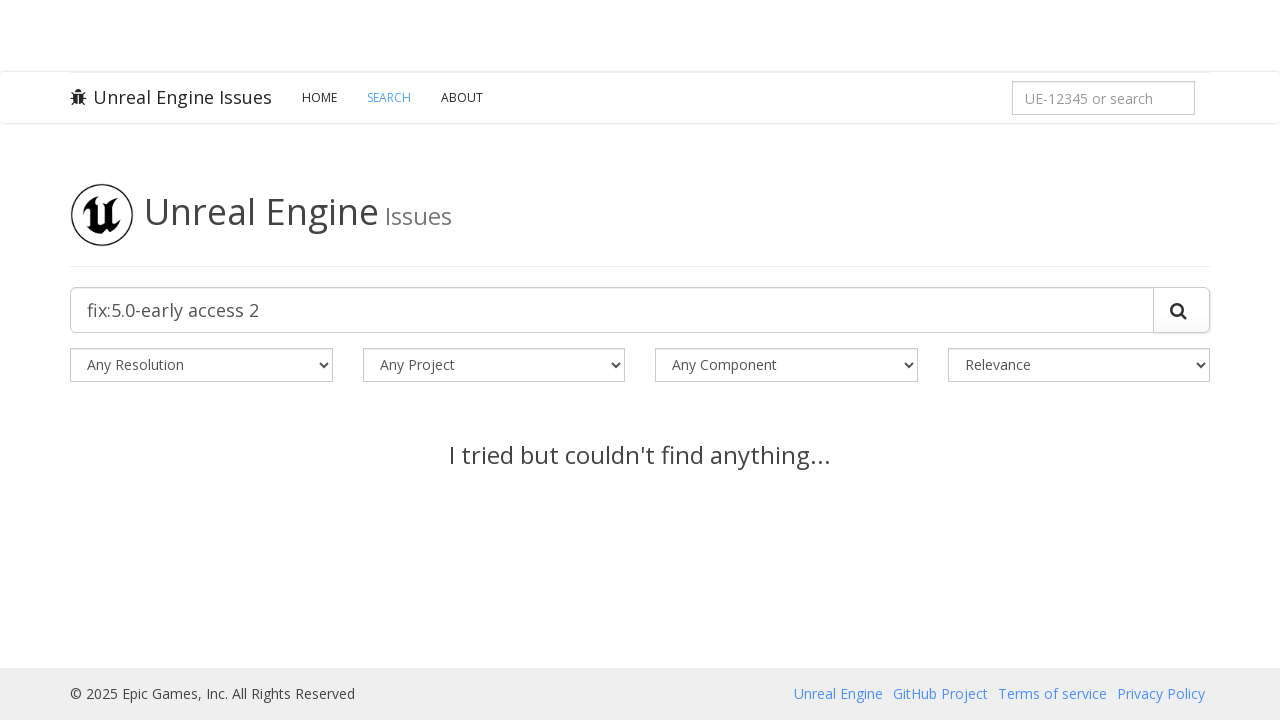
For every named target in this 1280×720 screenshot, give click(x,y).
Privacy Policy (1161, 693)
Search (389, 97)
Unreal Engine (838, 693)
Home (319, 97)
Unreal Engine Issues (171, 97)
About (462, 97)
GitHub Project (940, 693)
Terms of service (1052, 693)
